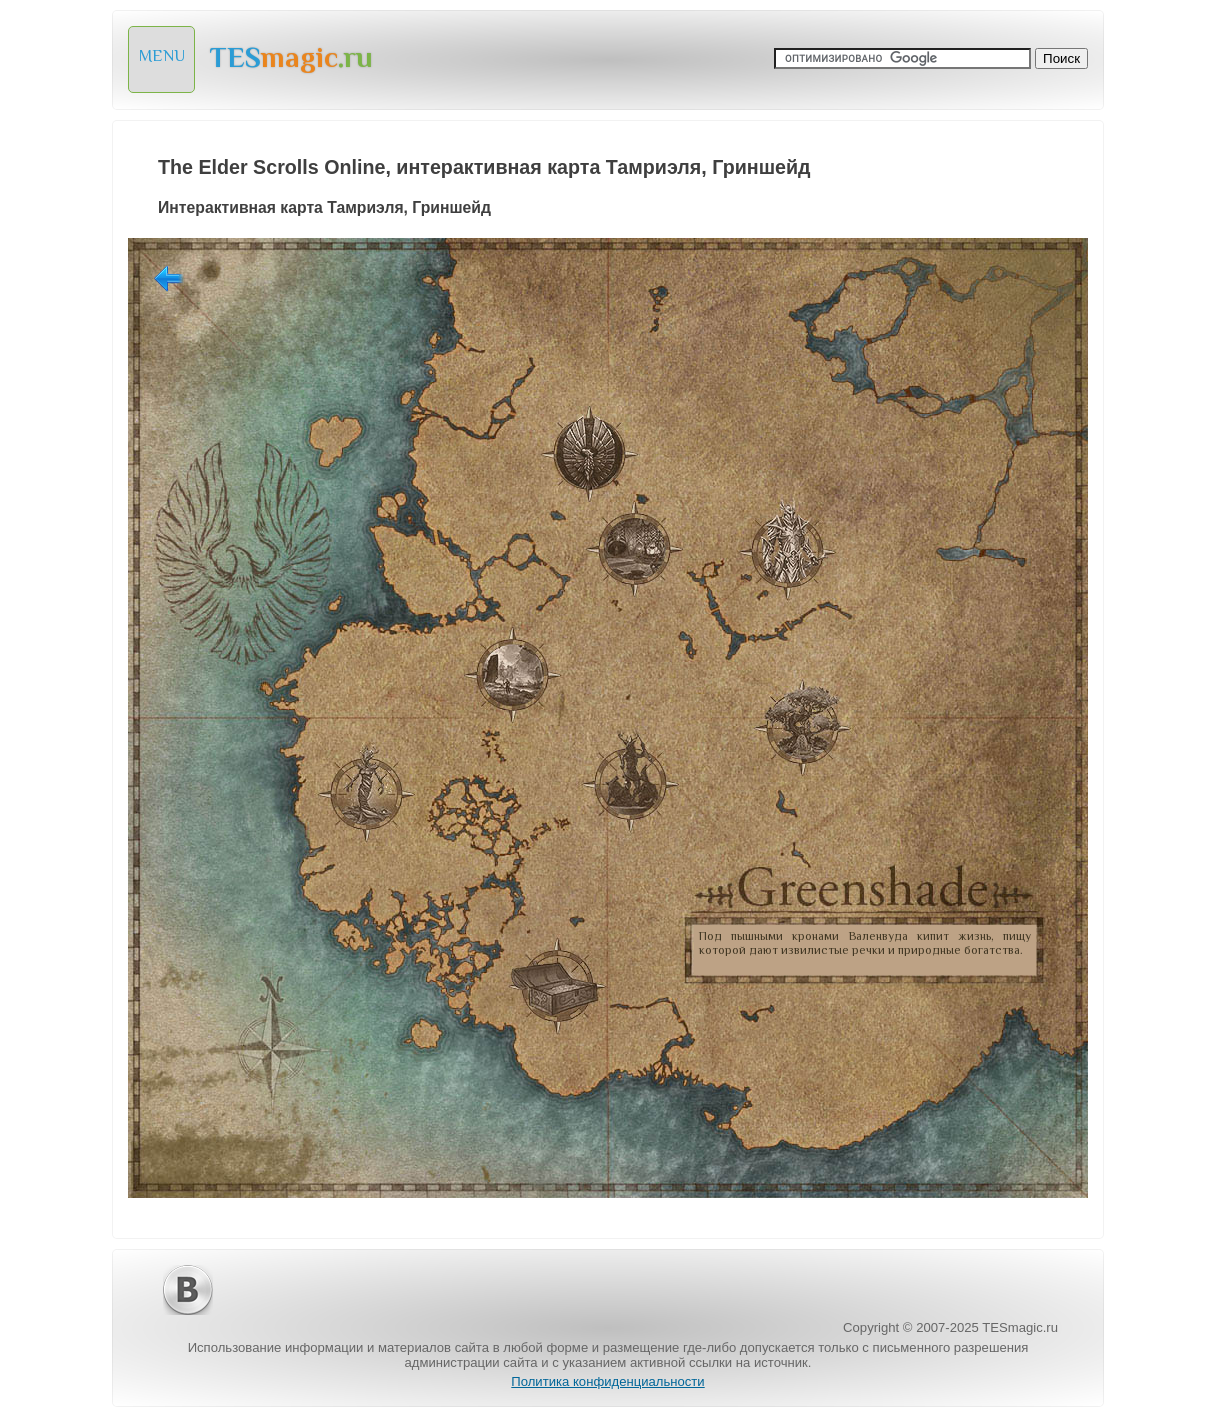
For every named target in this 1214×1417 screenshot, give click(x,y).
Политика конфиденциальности (607, 1381)
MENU (162, 56)
